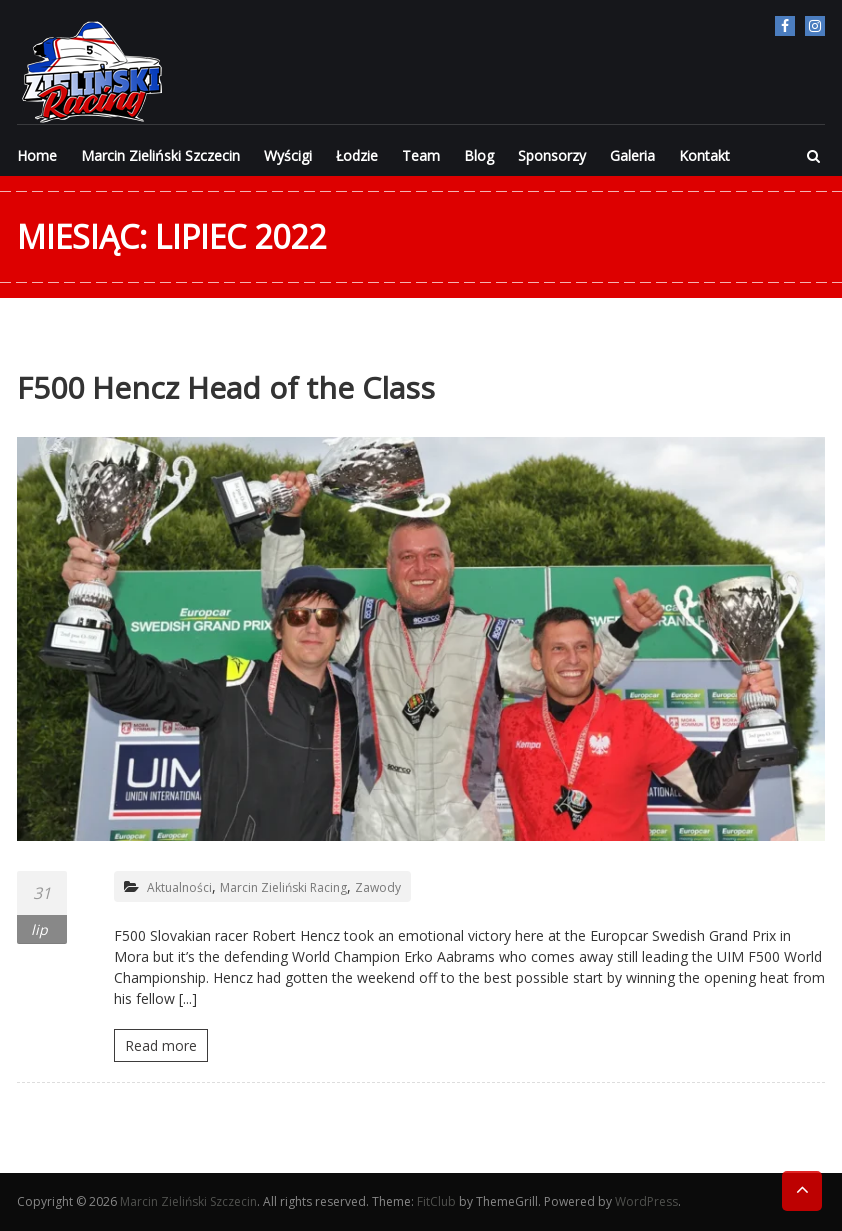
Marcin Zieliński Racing (283, 887)
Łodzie (357, 155)
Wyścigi (288, 155)
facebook (785, 26)
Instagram (815, 26)
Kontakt (704, 155)
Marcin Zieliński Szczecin (160, 155)
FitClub (436, 1201)
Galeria (632, 155)
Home (37, 155)
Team (421, 155)
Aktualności (179, 887)
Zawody (378, 887)
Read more (161, 1045)
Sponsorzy (552, 155)
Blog (479, 155)
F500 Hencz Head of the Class (226, 387)
